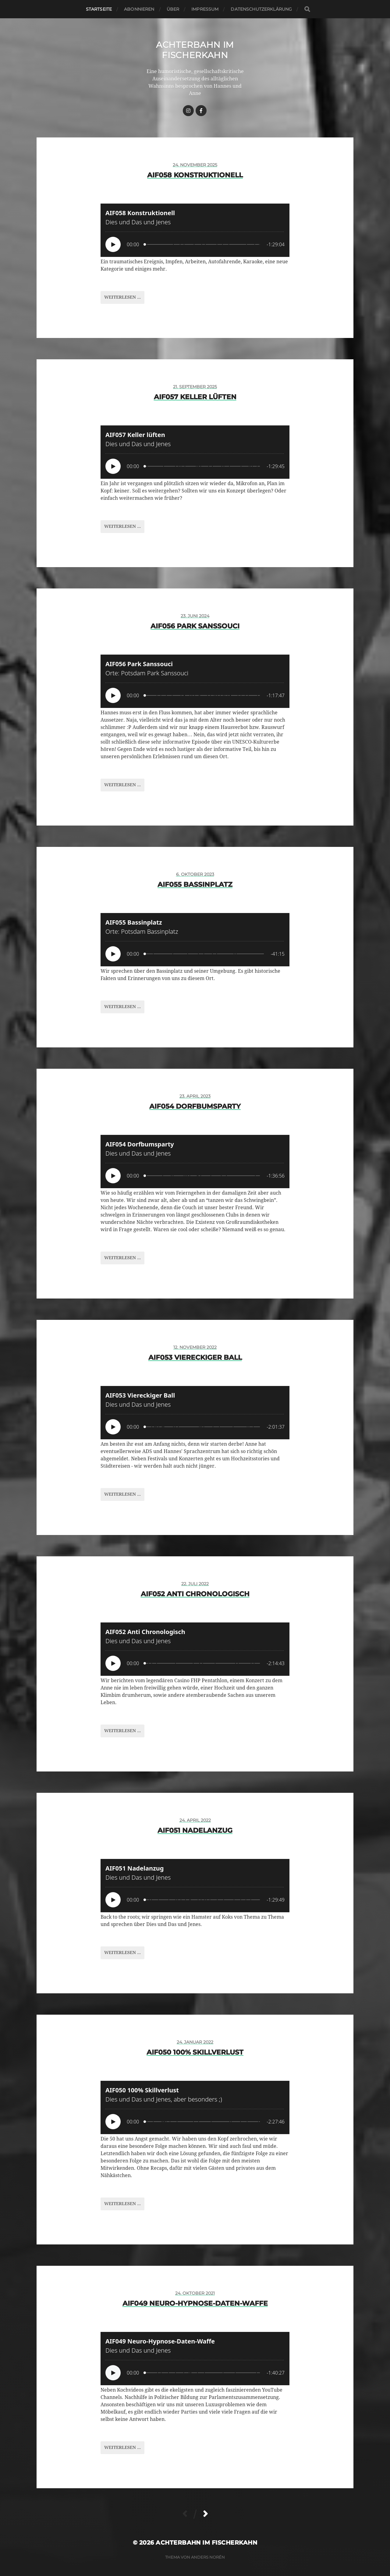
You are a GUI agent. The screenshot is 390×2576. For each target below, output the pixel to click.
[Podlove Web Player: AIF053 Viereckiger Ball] (195, 1412)
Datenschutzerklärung (261, 9)
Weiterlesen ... (122, 297)
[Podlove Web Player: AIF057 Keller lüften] (195, 452)
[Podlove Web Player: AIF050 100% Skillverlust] (195, 2107)
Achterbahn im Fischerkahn (195, 50)
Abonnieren (139, 9)
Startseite (99, 9)
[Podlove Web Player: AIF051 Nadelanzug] (195, 1885)
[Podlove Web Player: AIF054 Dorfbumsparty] (195, 1161)
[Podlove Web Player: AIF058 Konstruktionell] (195, 230)
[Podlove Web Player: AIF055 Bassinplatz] (195, 939)
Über (173, 9)
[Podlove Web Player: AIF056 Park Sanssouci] (195, 681)
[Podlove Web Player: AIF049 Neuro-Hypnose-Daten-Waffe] (195, 2358)
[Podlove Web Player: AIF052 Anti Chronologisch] (195, 1649)
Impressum (204, 9)
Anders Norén (208, 2557)
